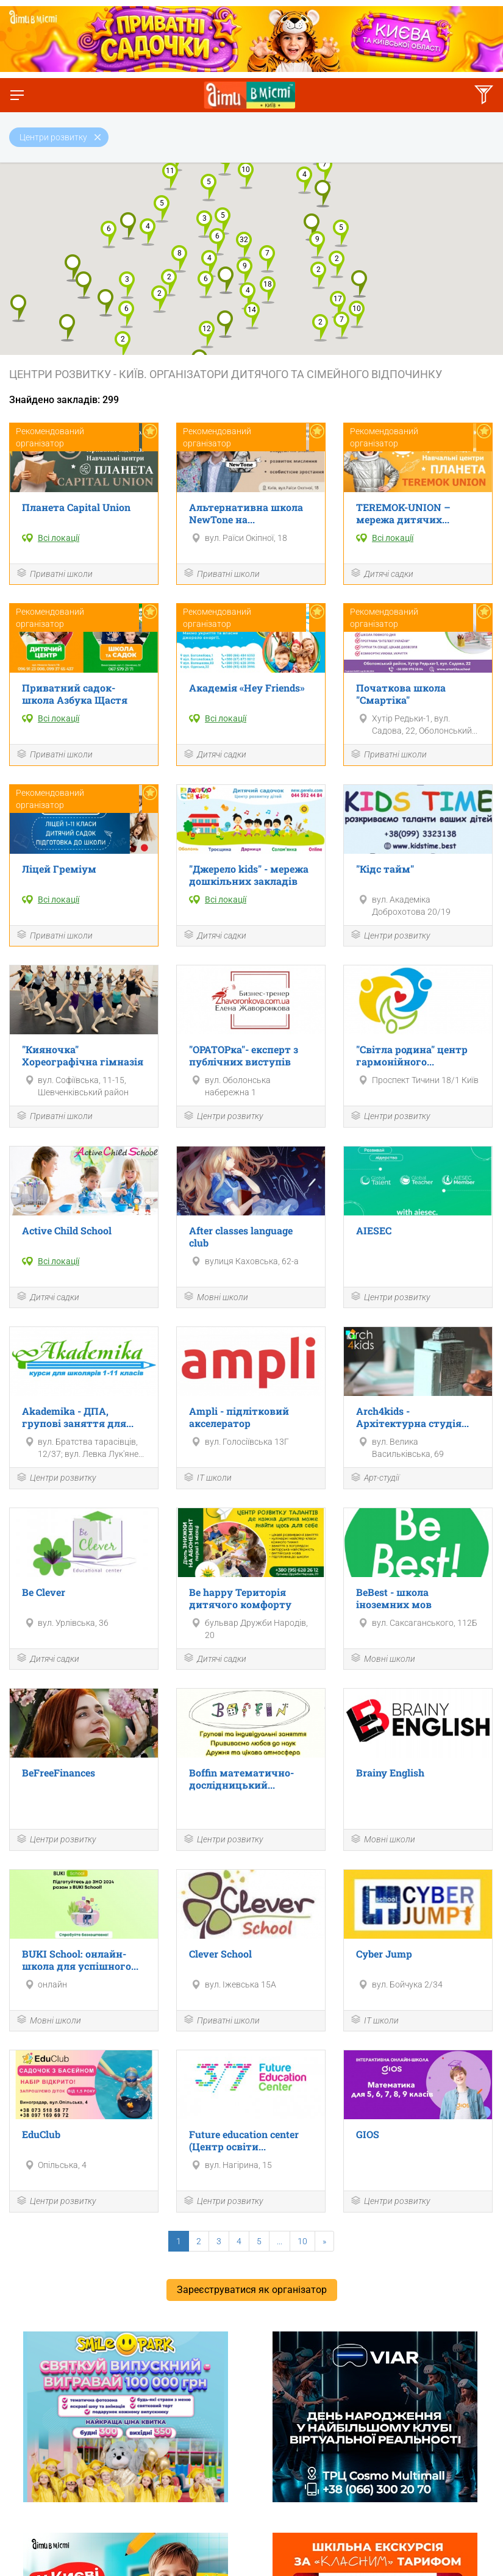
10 (302, 2241)
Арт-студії (374, 1479)
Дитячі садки (381, 574)
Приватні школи (54, 574)
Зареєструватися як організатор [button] (252, 2289)
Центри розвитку (390, 936)
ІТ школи (207, 1479)
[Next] (324, 2241)
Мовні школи (215, 1297)
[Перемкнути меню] (17, 95)
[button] (252, 315)
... (279, 2241)
